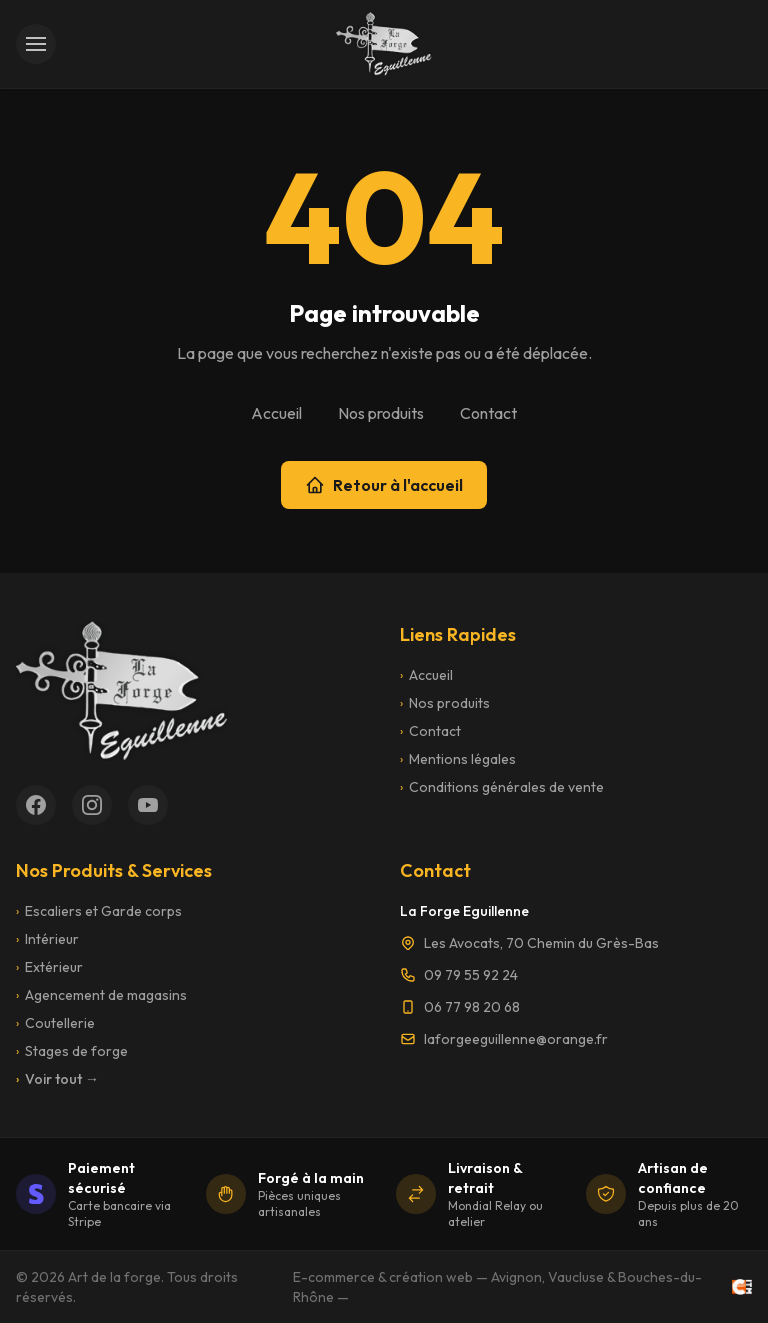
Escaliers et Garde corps (99, 911)
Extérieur (49, 967)
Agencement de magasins (101, 995)
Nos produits (381, 413)
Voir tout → (57, 1079)
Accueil (276, 413)
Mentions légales (458, 759)
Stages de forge (72, 1051)
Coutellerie (55, 1023)
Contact (488, 413)
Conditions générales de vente (502, 787)
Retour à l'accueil (384, 485)
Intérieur (47, 939)
